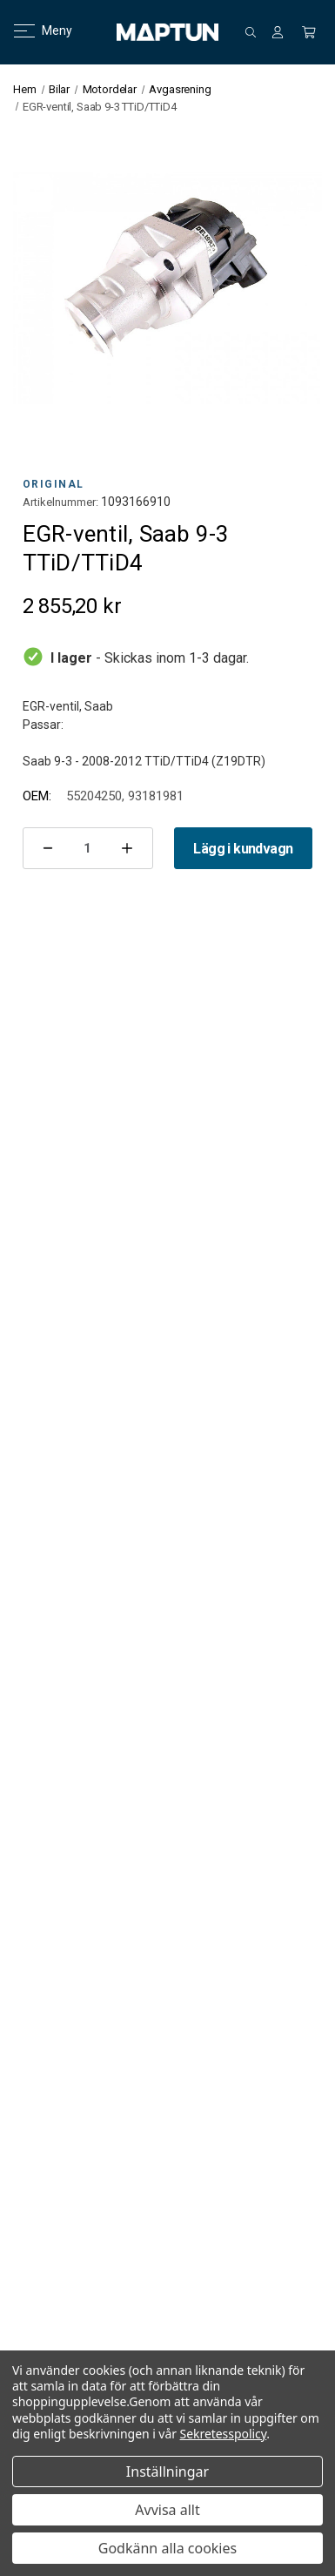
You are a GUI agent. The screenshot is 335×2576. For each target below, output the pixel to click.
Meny (32, 30)
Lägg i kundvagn (242, 848)
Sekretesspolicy (223, 2433)
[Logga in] (277, 32)
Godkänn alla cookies (167, 2548)
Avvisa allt (167, 2509)
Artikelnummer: (60, 502)
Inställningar (167, 2471)
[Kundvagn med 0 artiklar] (309, 32)
